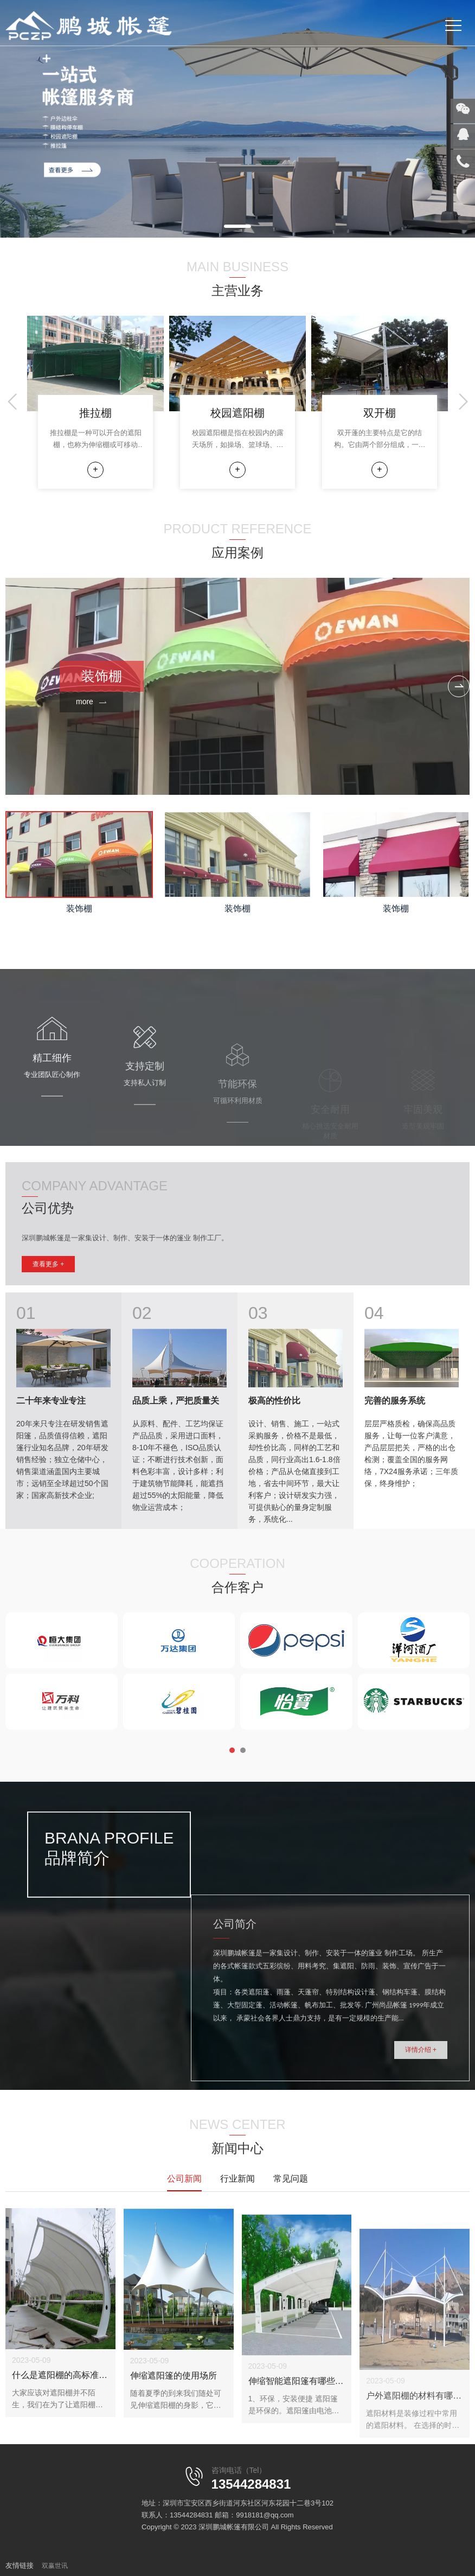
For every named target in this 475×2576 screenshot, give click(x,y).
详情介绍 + (421, 2113)
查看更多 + (48, 1267)
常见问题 (290, 2179)
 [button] (459, 687)
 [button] (461, 402)
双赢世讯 (55, 2566)
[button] (237, 226)
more (91, 702)
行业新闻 (237, 2179)
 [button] (13, 402)
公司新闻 (184, 2179)
